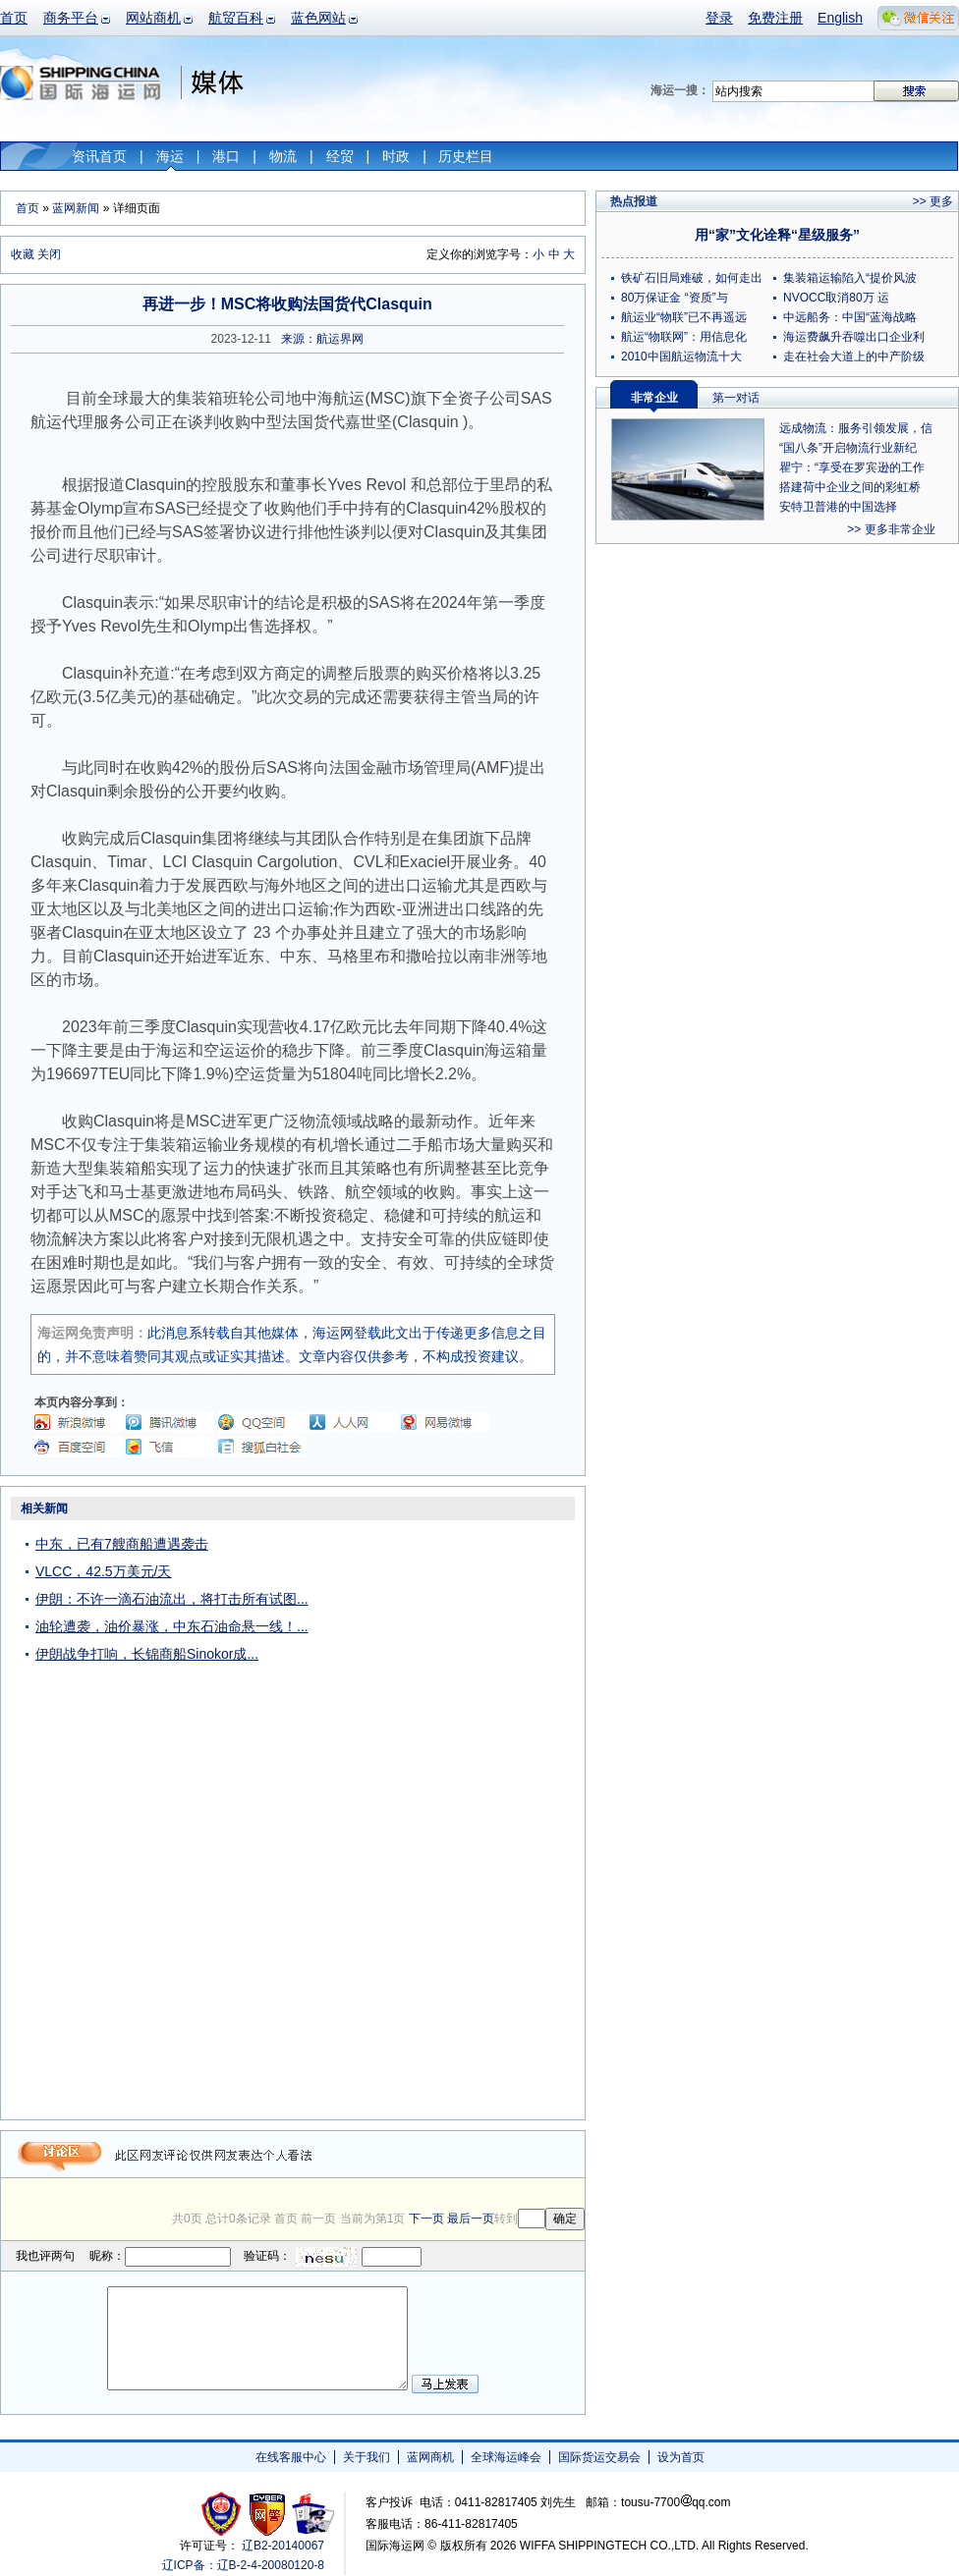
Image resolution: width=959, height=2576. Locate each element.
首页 (14, 18)
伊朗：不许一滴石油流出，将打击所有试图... (172, 1599)
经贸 (340, 156)
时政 (396, 156)
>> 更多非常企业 (890, 529)
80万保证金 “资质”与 (674, 297)
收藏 (22, 254)
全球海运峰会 (506, 2457)
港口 (226, 156)
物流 (283, 156)
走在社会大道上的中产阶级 (854, 356)
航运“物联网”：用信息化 (684, 337)
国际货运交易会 (599, 2457)
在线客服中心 (290, 2457)
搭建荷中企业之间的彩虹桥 (850, 487)
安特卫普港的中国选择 (838, 507)
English (840, 18)
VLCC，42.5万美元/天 (103, 1571)
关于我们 (366, 2457)
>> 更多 (933, 201)
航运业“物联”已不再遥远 (684, 317)
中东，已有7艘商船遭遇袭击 (121, 1544)
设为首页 (681, 2457)
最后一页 (470, 2218)
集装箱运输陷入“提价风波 (850, 278)
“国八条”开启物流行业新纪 (848, 448)
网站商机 (153, 18)
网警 (268, 2514)
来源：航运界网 (322, 339)
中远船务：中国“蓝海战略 (850, 317)
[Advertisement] (500, 1815)
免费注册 (775, 18)
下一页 (426, 2218)
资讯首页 (99, 156)
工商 (223, 2514)
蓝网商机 (430, 2457)
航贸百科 (235, 18)
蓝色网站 (318, 18)
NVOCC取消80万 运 (836, 297)
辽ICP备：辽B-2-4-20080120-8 (243, 2565)
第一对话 (736, 398)
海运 (170, 156)
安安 (312, 2514)
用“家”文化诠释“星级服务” (777, 235)
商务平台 (70, 18)
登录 (719, 18)
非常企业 (654, 398)
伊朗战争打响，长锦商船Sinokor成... (146, 1654)
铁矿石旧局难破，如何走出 (691, 278)
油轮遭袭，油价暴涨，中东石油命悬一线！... (172, 1626)
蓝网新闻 (75, 208)
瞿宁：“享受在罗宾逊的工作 (852, 467)
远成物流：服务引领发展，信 (855, 428)
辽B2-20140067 (283, 2545)
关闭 (49, 254)
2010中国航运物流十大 (681, 356)
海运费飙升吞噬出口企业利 (854, 337)
